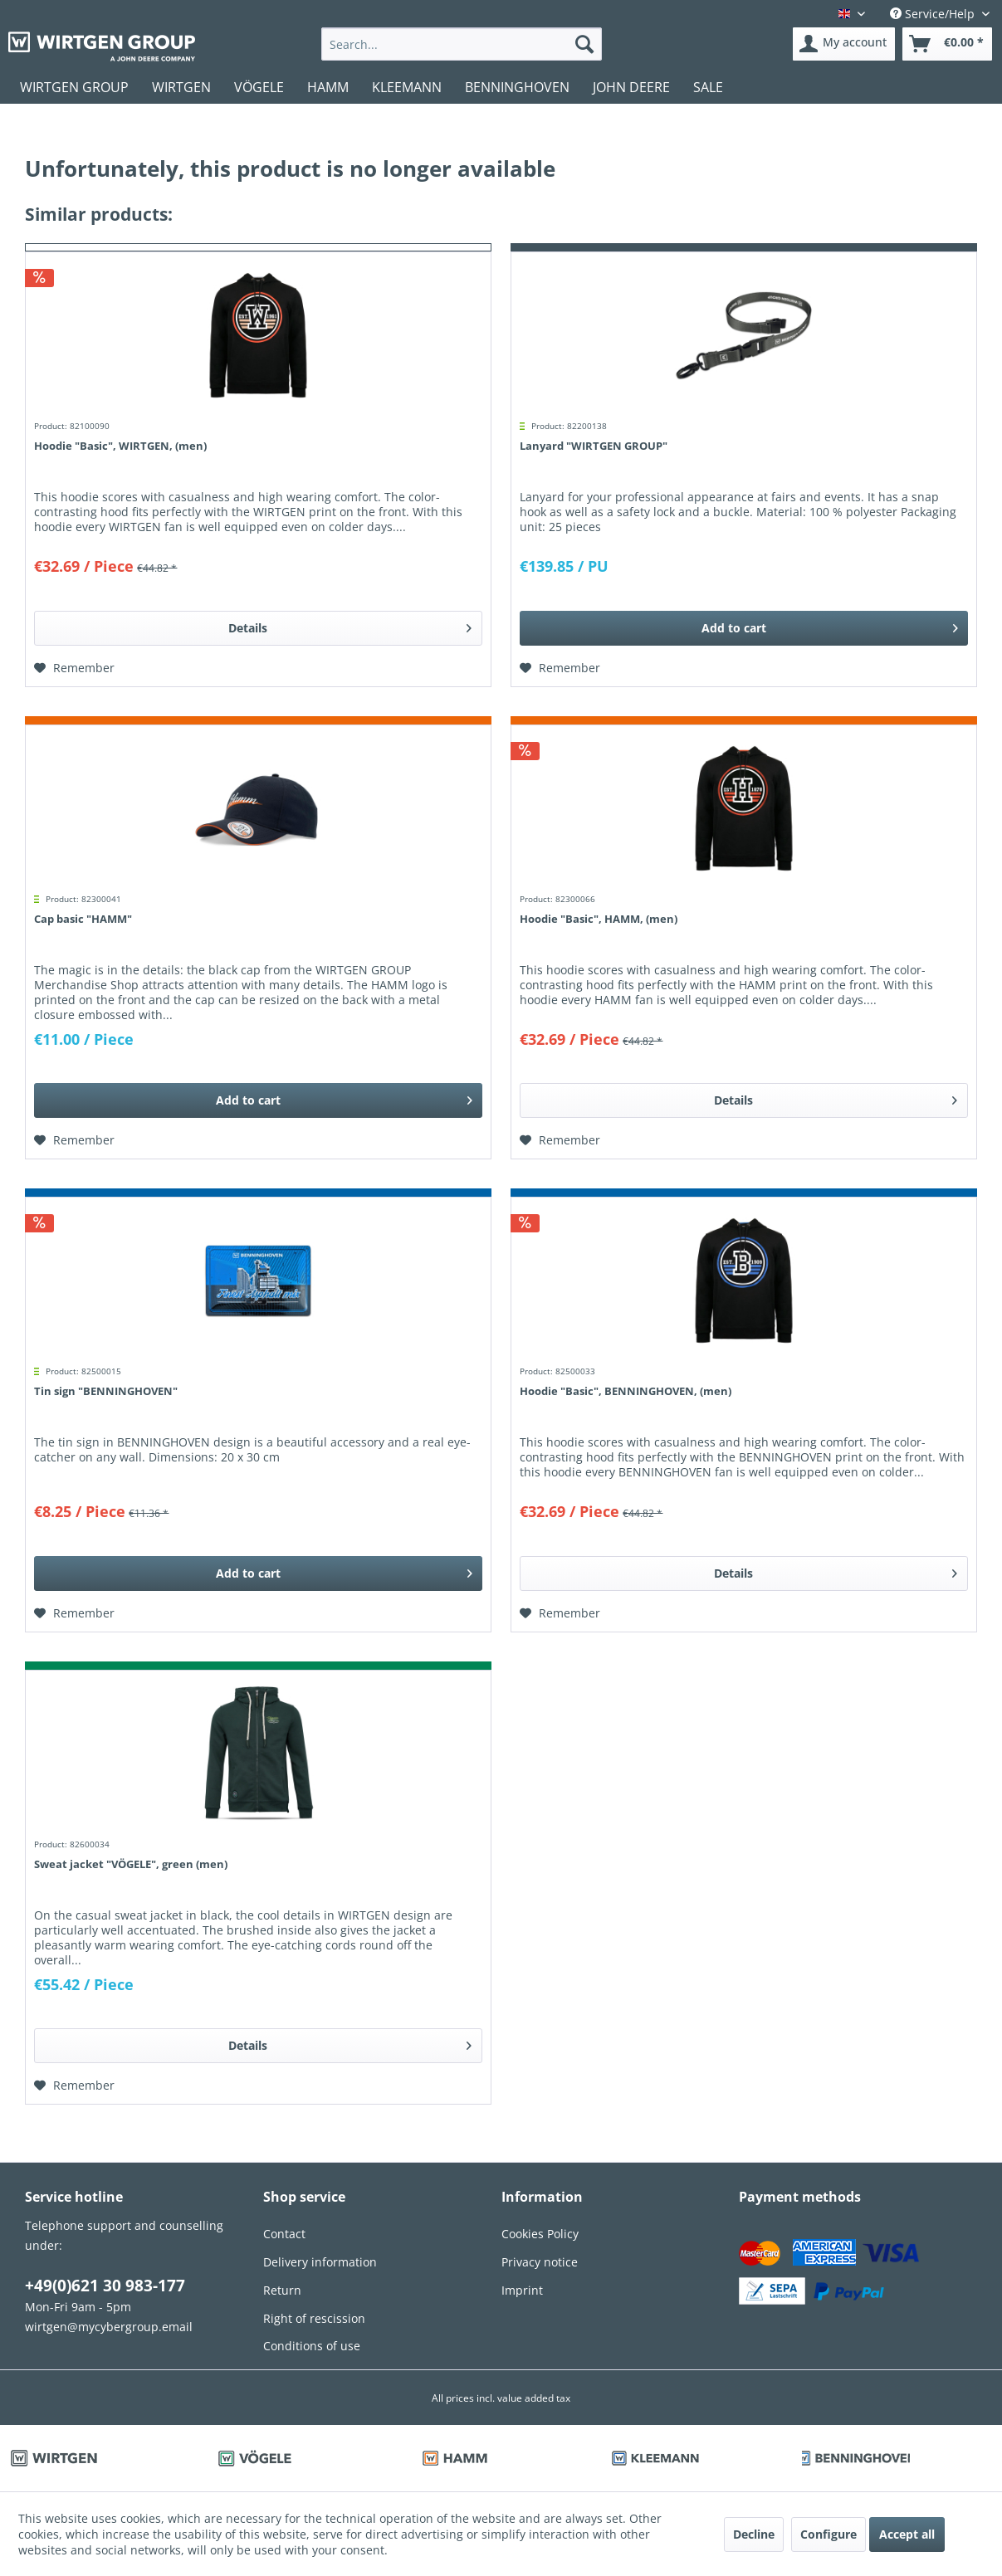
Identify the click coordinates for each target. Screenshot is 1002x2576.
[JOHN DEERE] (631, 87)
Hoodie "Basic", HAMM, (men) (598, 918)
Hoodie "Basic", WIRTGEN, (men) (120, 445)
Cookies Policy (540, 2234)
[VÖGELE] (259, 87)
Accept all (907, 2534)
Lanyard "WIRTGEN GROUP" (593, 445)
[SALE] (708, 87)
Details (350, 625)
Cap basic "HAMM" (83, 918)
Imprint (522, 2290)
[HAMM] (328, 87)
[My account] (844, 44)
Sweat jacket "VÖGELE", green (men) (130, 1863)
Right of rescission (314, 2318)
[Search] (584, 44)
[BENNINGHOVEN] (517, 87)
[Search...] (461, 44)
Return (282, 2290)
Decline (754, 2534)
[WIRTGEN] (181, 87)
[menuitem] (461, 44)
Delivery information (320, 2262)
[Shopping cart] (947, 44)
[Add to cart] (744, 628)
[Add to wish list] (74, 668)
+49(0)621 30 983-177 (105, 2285)
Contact (284, 2234)
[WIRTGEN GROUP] (74, 87)
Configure (828, 2534)
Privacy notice (539, 2262)
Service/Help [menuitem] (934, 14)
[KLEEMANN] (406, 87)
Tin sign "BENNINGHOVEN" (106, 1390)
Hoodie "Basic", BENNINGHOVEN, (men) (625, 1390)
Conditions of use (311, 2346)
